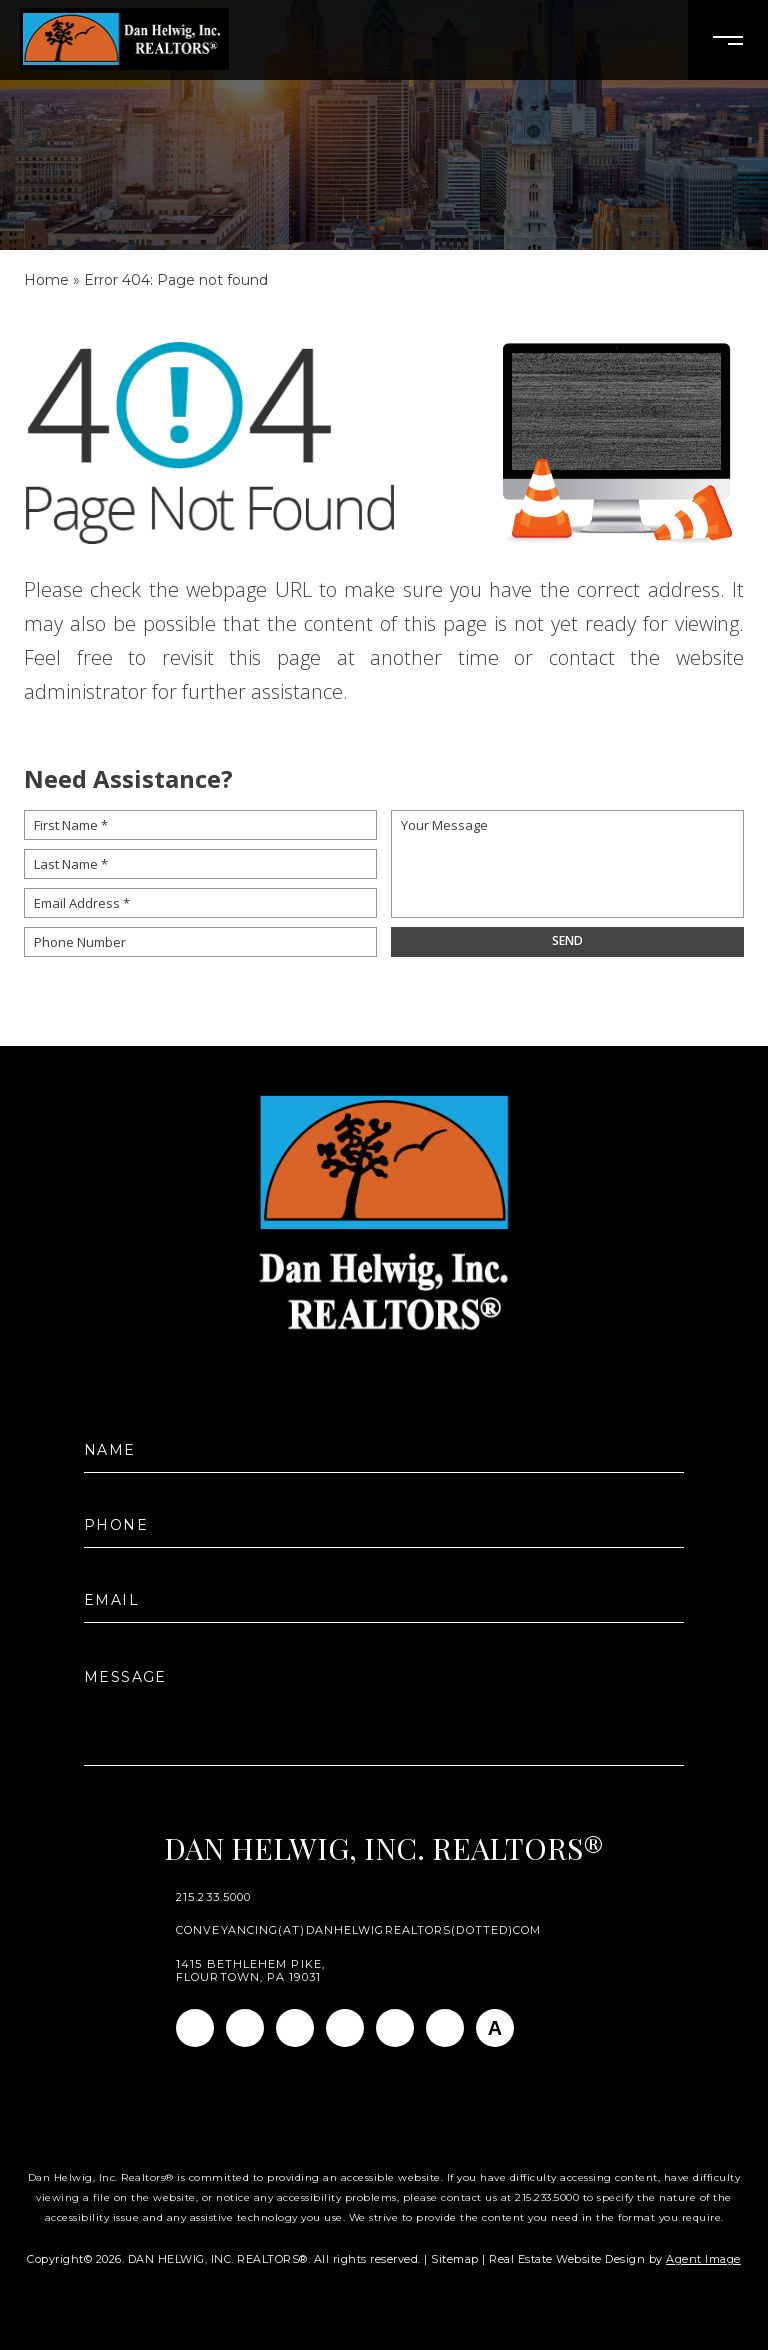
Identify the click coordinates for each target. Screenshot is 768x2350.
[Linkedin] (295, 2028)
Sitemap (455, 2259)
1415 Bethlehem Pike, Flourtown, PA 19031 (250, 1971)
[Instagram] (245, 2028)
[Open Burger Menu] (728, 40)
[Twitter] (345, 2028)
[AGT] (495, 2028)
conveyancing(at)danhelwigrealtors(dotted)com (358, 1930)
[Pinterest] (445, 2028)
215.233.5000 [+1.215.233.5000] (213, 1897)
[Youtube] (395, 2028)
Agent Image (703, 2259)
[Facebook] (195, 2028)
